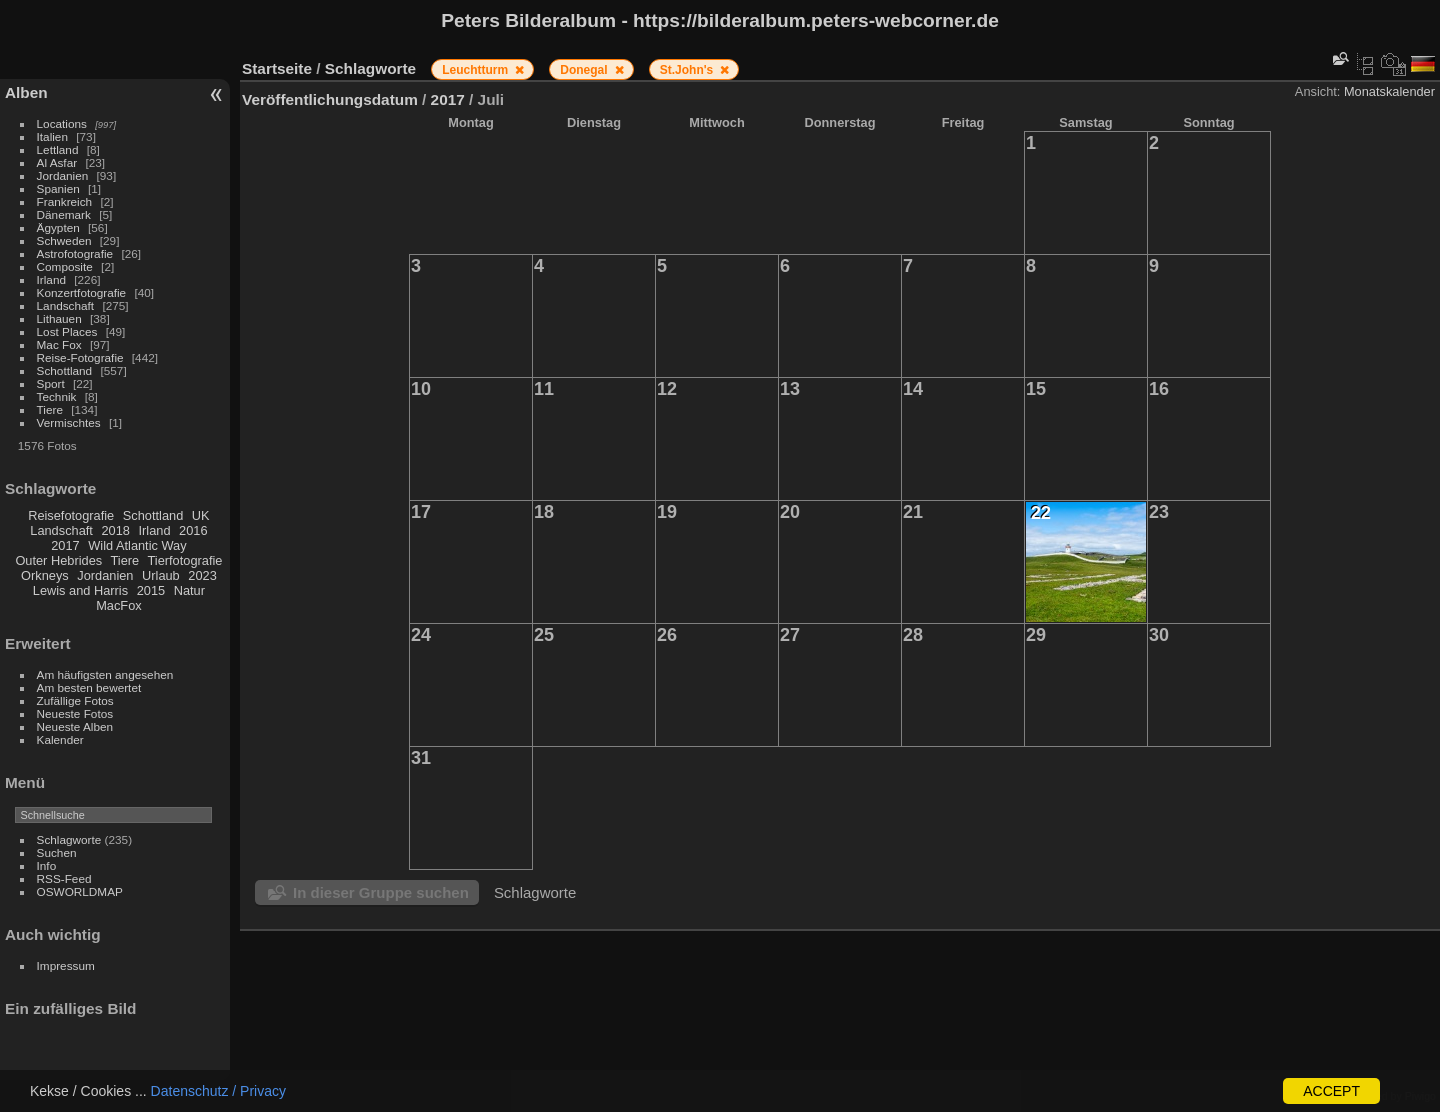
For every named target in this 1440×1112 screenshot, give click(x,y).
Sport (51, 383)
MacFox (119, 605)
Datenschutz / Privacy (218, 1091)
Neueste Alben (75, 726)
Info (47, 865)
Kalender (60, 739)
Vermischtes (69, 422)
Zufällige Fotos (75, 700)
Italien (52, 136)
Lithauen (59, 318)
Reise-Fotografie (80, 357)
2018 (115, 530)
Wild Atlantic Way (137, 545)
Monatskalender (1389, 91)
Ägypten (58, 227)
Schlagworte (69, 839)
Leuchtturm (476, 70)
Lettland (58, 149)
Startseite (277, 68)
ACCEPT (1331, 1091)
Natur (189, 590)
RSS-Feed (64, 878)
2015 (151, 590)
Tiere (50, 409)
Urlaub (161, 575)
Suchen (57, 852)
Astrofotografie (75, 253)
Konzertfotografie (82, 292)
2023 (202, 575)
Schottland (65, 370)
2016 (193, 530)
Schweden (64, 240)
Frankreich (65, 201)
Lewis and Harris (80, 590)
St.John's (688, 70)
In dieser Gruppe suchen (381, 892)
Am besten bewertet (89, 687)
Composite (65, 266)
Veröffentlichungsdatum (330, 99)
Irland (51, 279)
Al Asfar (57, 162)
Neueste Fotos (75, 713)
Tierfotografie (185, 560)
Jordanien (63, 175)
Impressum (66, 965)
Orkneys (45, 575)
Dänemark (64, 214)
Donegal (585, 70)
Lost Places (67, 331)
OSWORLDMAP (80, 891)
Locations (62, 123)
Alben (26, 92)
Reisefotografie (71, 515)
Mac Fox (59, 344)
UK (201, 515)
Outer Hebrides (58, 560)
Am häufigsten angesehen (105, 674)
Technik (57, 396)
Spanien (58, 188)
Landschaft (66, 305)
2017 (65, 545)
